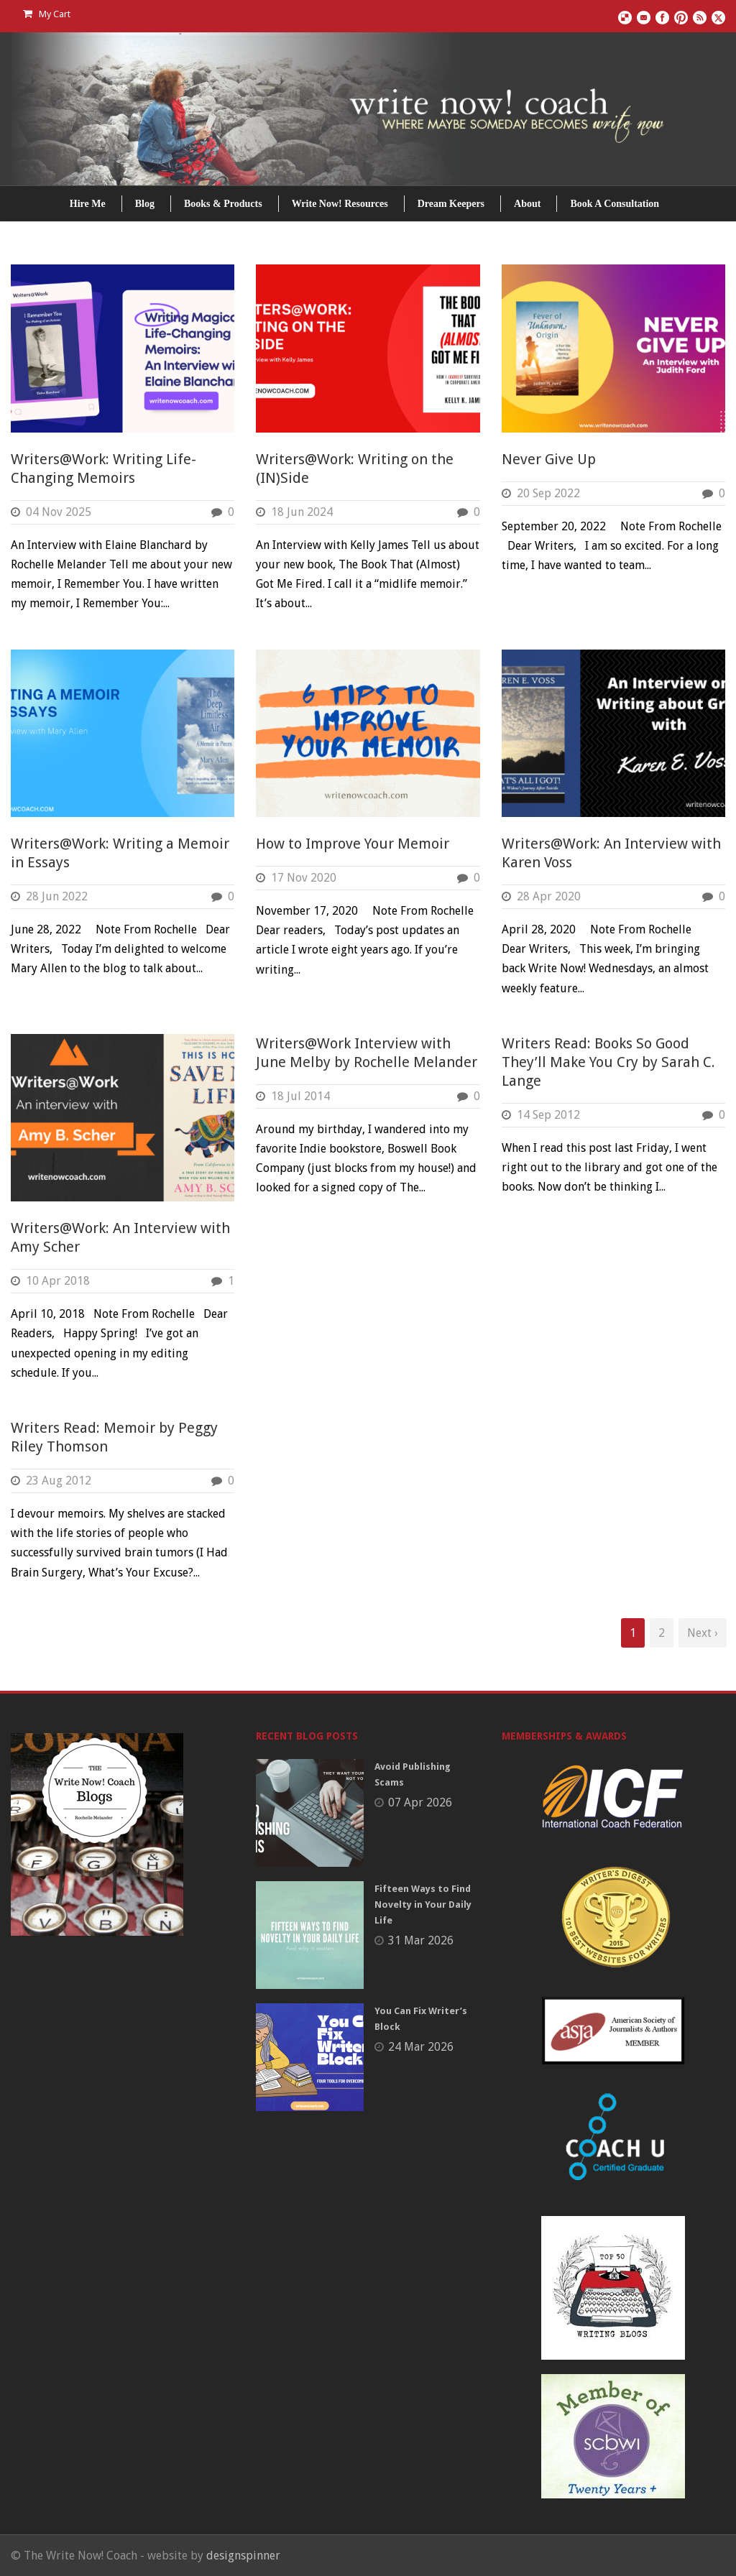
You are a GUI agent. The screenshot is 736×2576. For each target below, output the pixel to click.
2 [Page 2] (661, 1633)
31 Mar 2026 (421, 1940)
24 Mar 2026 (421, 2047)
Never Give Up (549, 459)
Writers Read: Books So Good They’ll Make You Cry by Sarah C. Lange (608, 1062)
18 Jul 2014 (300, 1096)
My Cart (46, 14)
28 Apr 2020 (549, 896)
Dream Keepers (451, 203)
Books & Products (223, 203)
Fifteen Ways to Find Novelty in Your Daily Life (423, 1904)
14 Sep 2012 (548, 1115)
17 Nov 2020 (303, 878)
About (527, 203)
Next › (702, 1633)
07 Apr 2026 (420, 1802)
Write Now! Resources (340, 203)
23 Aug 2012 (58, 1480)
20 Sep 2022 (548, 493)
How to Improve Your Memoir (352, 843)
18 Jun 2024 (302, 512)
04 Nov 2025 (58, 512)
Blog (145, 203)
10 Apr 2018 (58, 1281)
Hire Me (88, 203)
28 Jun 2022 (57, 896)
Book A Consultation (614, 203)
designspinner (243, 2555)
